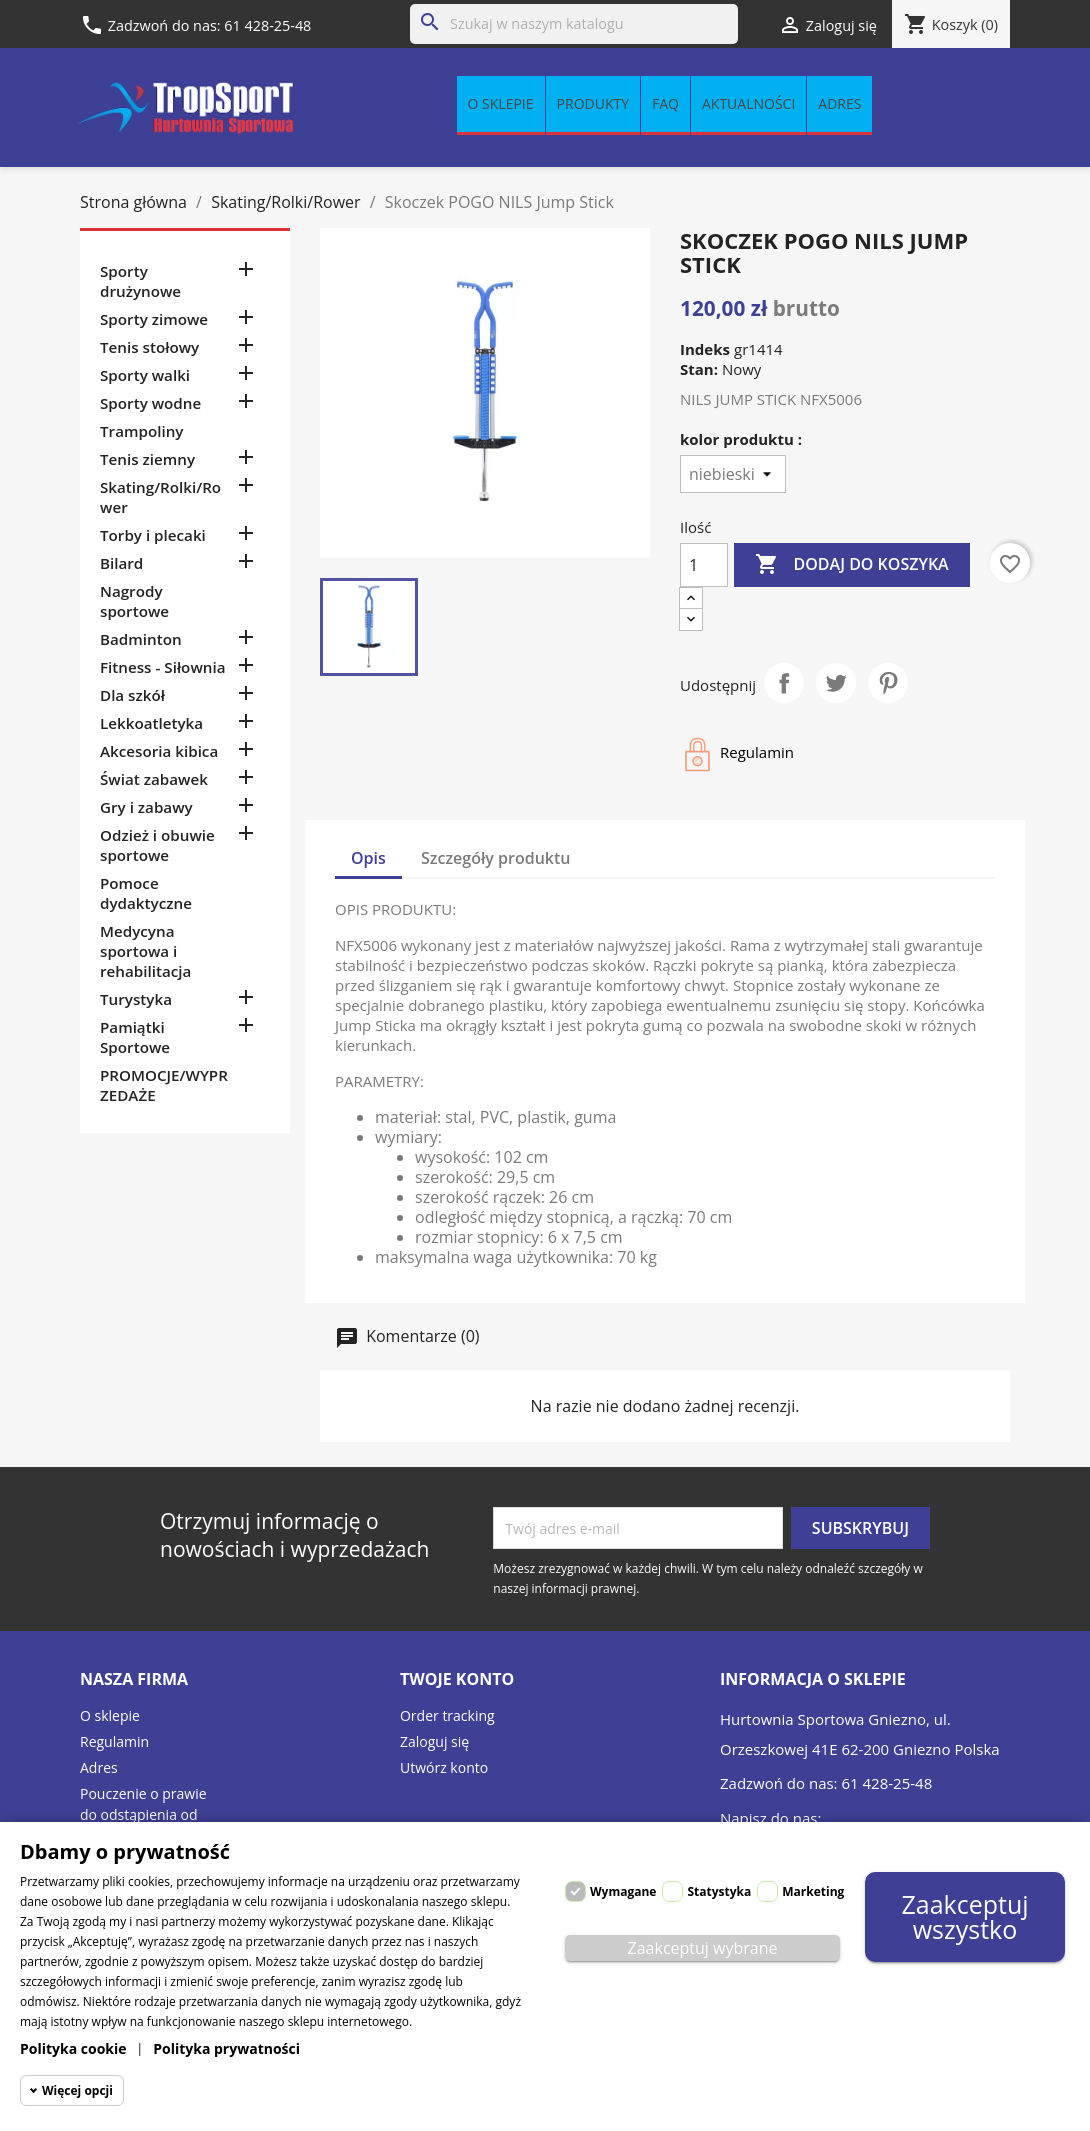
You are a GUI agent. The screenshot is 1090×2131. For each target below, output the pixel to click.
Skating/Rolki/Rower (160, 497)
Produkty (593, 103)
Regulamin (114, 1741)
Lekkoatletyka (151, 723)
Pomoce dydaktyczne (146, 893)
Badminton (141, 639)
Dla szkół (132, 695)
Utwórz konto (444, 1767)
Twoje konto (457, 1679)
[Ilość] (704, 565)
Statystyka (719, 1891)
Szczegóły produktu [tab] (496, 858)
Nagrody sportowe (134, 601)
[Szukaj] (574, 24)
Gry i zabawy (146, 807)
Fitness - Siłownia (162, 667)
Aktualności (748, 103)
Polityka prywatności (226, 2048)
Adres (839, 103)
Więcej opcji (77, 2090)
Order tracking (447, 1715)
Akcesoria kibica (159, 751)
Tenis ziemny (147, 459)
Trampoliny (141, 431)
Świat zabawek (154, 779)
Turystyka (136, 999)
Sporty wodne (150, 403)
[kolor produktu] (733, 474)
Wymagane (623, 1891)
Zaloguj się (434, 1741)
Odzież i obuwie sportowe (157, 845)
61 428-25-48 (267, 25)
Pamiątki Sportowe (135, 1037)
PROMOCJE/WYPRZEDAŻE (164, 1085)
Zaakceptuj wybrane (703, 1948)
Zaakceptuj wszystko (964, 1916)
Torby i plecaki (153, 535)
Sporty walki (145, 375)
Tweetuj (836, 683)
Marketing (813, 1891)
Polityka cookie (73, 2048)
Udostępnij (784, 683)
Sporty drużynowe (140, 281)
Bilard (121, 563)
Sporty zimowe (154, 319)
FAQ (665, 103)
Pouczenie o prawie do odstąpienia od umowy (143, 1814)
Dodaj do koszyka (851, 565)
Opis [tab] (368, 858)
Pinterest (888, 683)
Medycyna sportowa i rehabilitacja (145, 951)
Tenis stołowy (149, 347)
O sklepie (501, 103)
